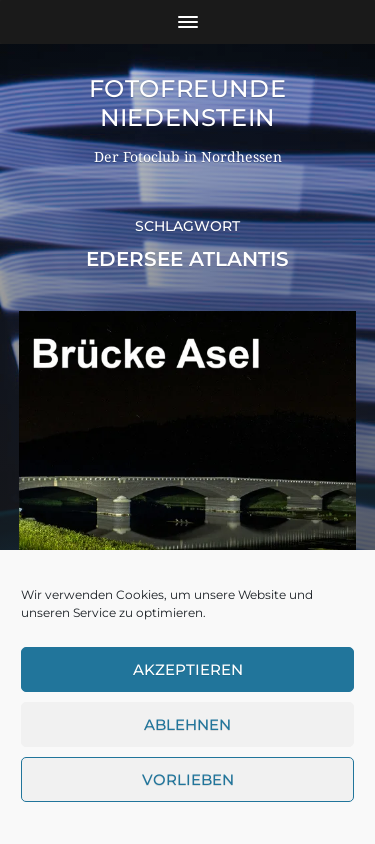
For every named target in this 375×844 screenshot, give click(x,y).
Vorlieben (188, 779)
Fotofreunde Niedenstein (188, 103)
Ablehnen (187, 724)
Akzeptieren (188, 669)
